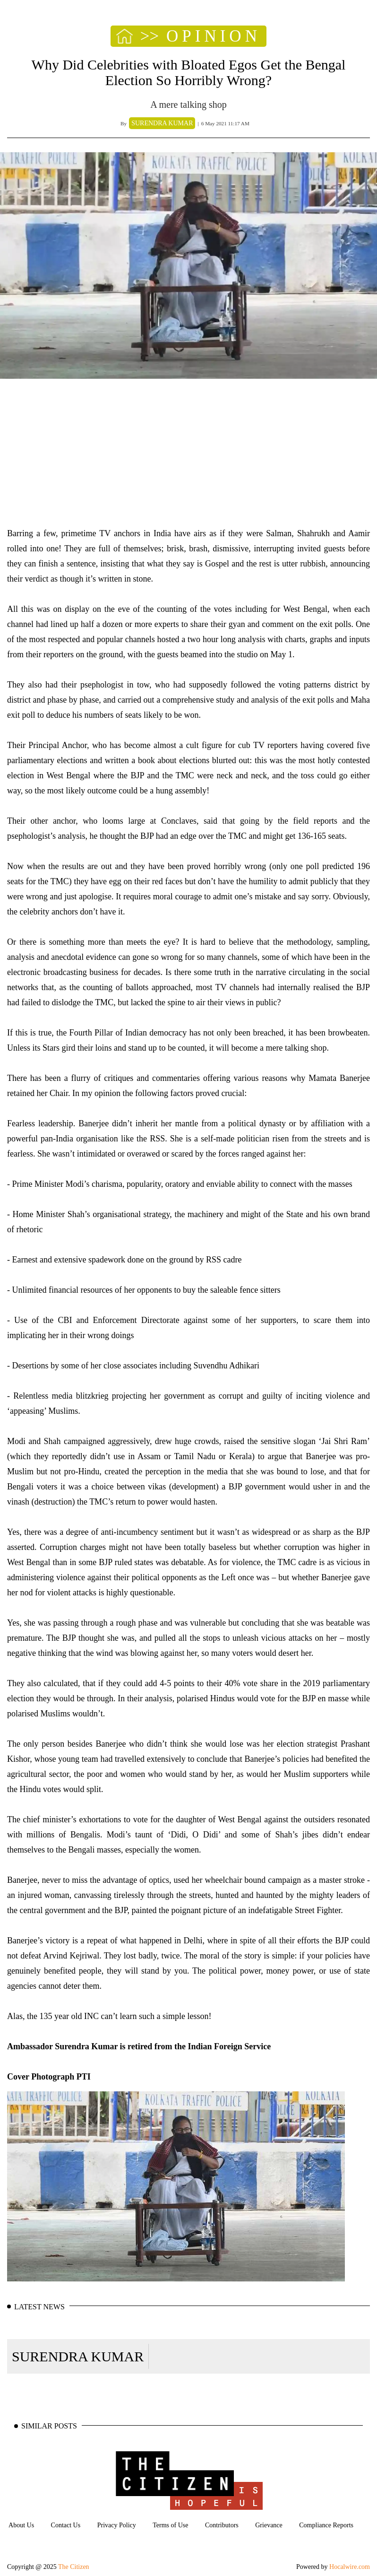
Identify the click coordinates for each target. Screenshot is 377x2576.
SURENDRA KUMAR (78, 2356)
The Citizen (73, 2566)
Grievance (269, 2525)
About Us (21, 2525)
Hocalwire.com (349, 2566)
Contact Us (66, 2525)
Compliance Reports (326, 2525)
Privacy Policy (116, 2525)
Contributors (222, 2525)
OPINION (213, 36)
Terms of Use (170, 2525)
